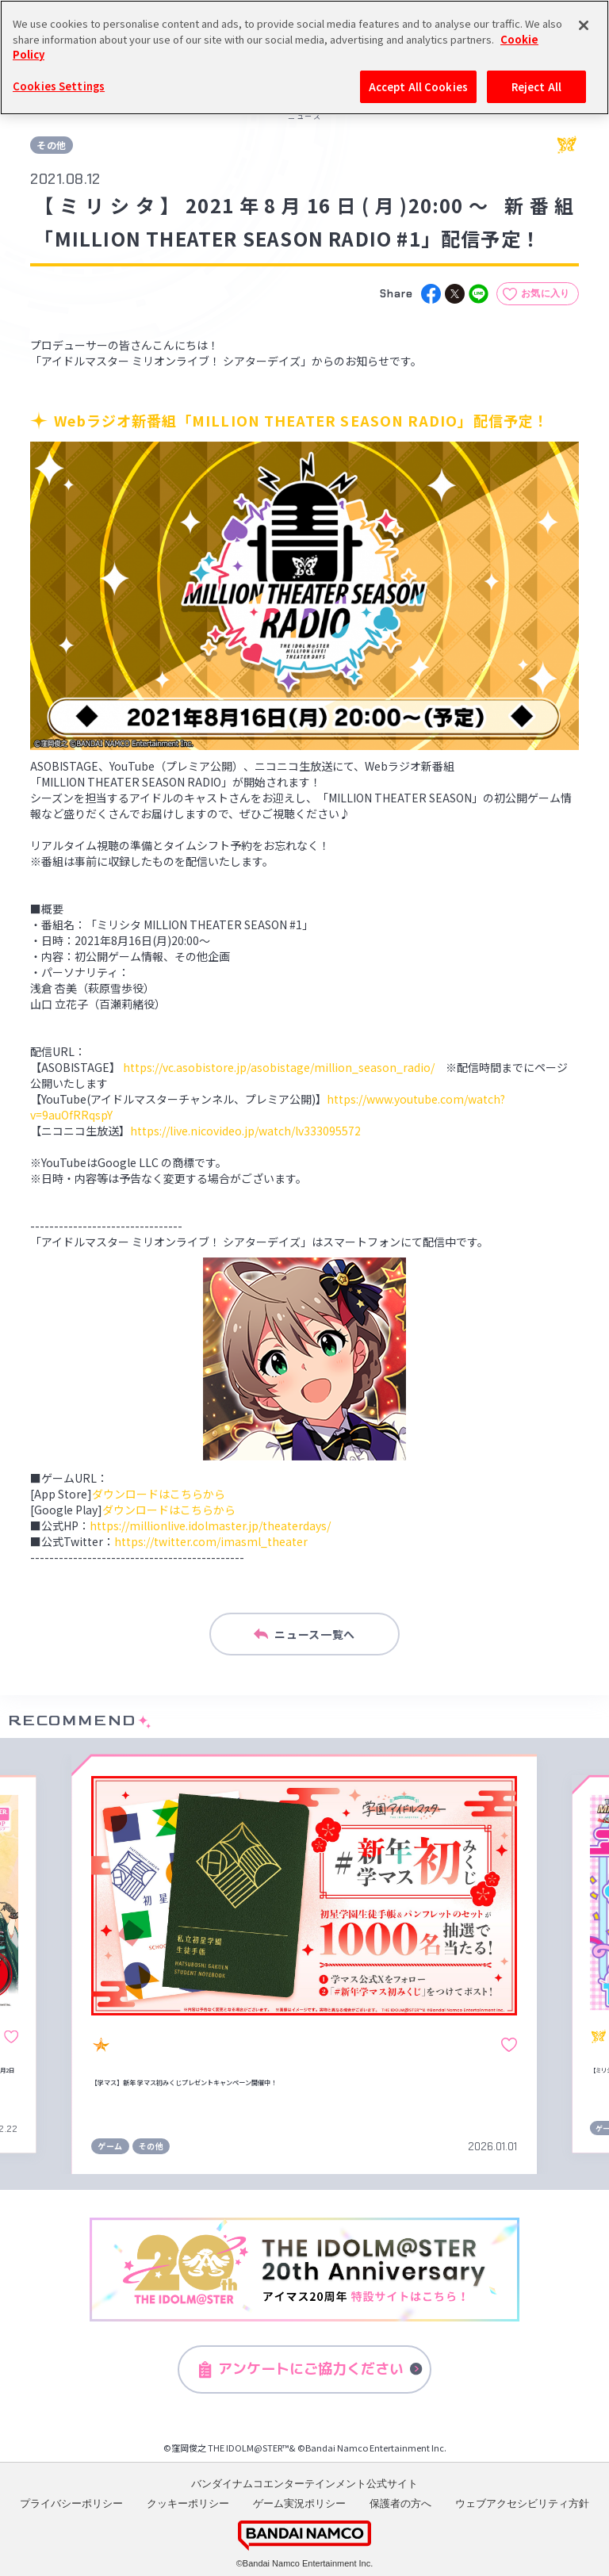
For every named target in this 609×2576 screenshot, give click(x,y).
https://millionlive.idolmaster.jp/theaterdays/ (210, 1525)
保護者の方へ (400, 2503)
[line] (478, 294)
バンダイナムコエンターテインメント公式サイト (304, 2484)
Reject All (536, 84)
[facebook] (431, 294)
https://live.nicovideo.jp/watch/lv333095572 (245, 1131)
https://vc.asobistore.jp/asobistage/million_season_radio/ (279, 1067)
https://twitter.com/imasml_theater (211, 1541)
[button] (39, 1964)
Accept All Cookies (418, 84)
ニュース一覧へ (304, 1634)
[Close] (583, 23)
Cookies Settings (59, 83)
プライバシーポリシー (71, 2503)
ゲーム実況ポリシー (299, 2503)
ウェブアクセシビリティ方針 (522, 2503)
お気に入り (545, 293)
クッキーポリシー (188, 2503)
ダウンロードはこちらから (158, 1494)
